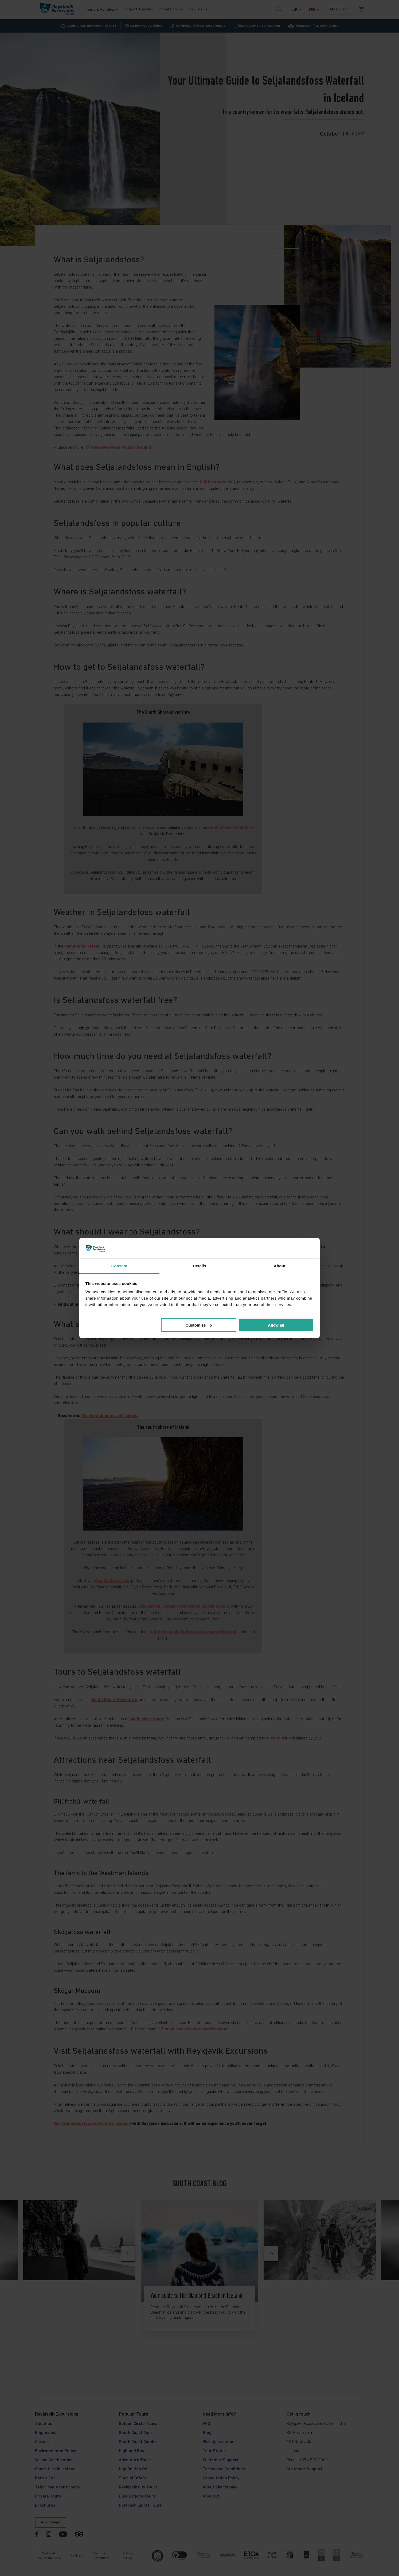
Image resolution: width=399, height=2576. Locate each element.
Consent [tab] (119, 1266)
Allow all (276, 1325)
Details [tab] (199, 1266)
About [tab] (279, 1266)
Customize (199, 1325)
